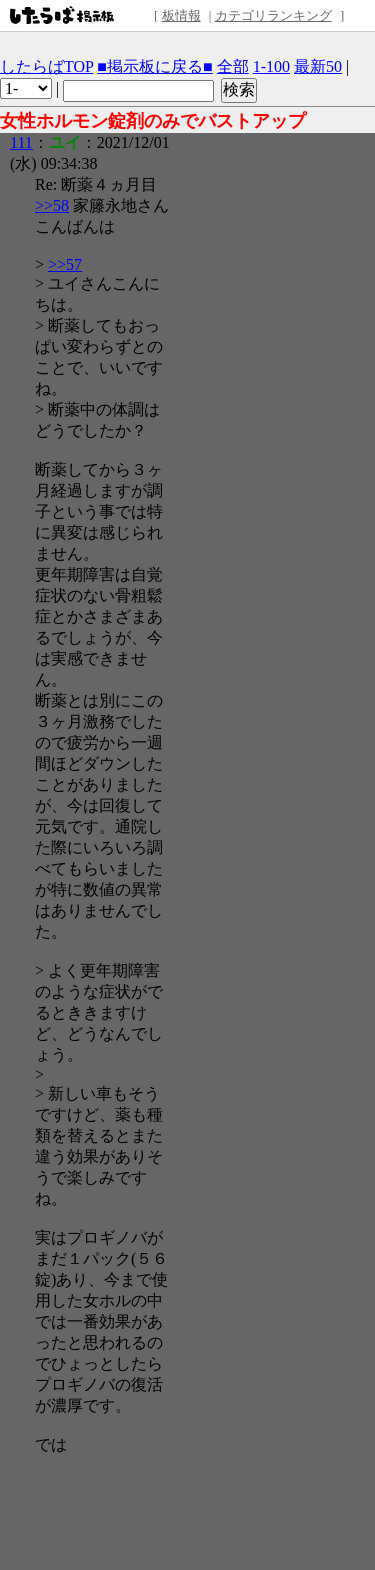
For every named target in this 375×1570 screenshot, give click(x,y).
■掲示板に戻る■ (154, 66)
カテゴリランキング (273, 15)
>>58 (52, 205)
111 (21, 142)
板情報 (181, 15)
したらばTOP (46, 66)
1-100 (271, 66)
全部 (233, 66)
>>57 (65, 264)
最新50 (318, 66)
